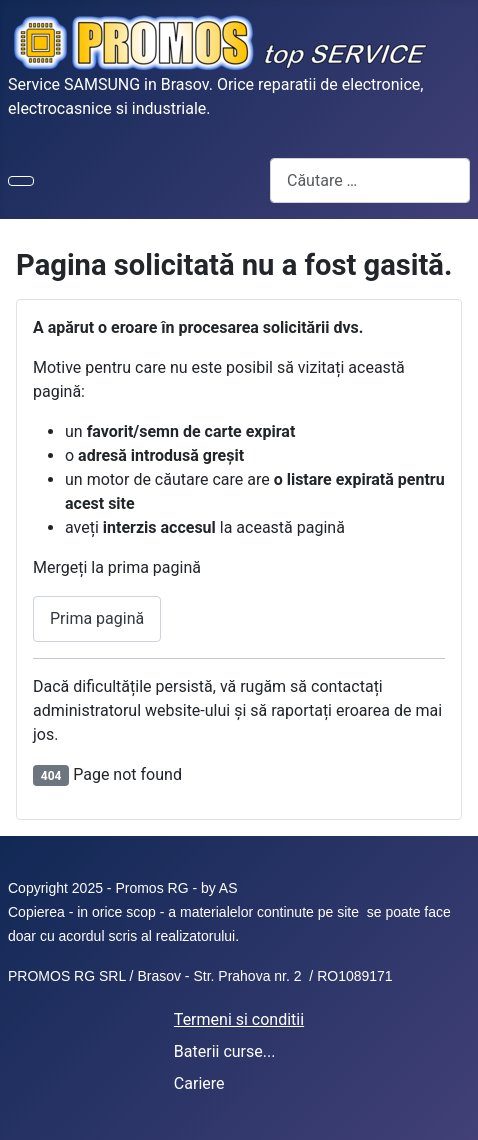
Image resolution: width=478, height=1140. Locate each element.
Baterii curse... (225, 1051)
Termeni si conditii (239, 1019)
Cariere (199, 1083)
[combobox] (370, 180)
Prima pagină (97, 618)
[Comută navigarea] (21, 181)
